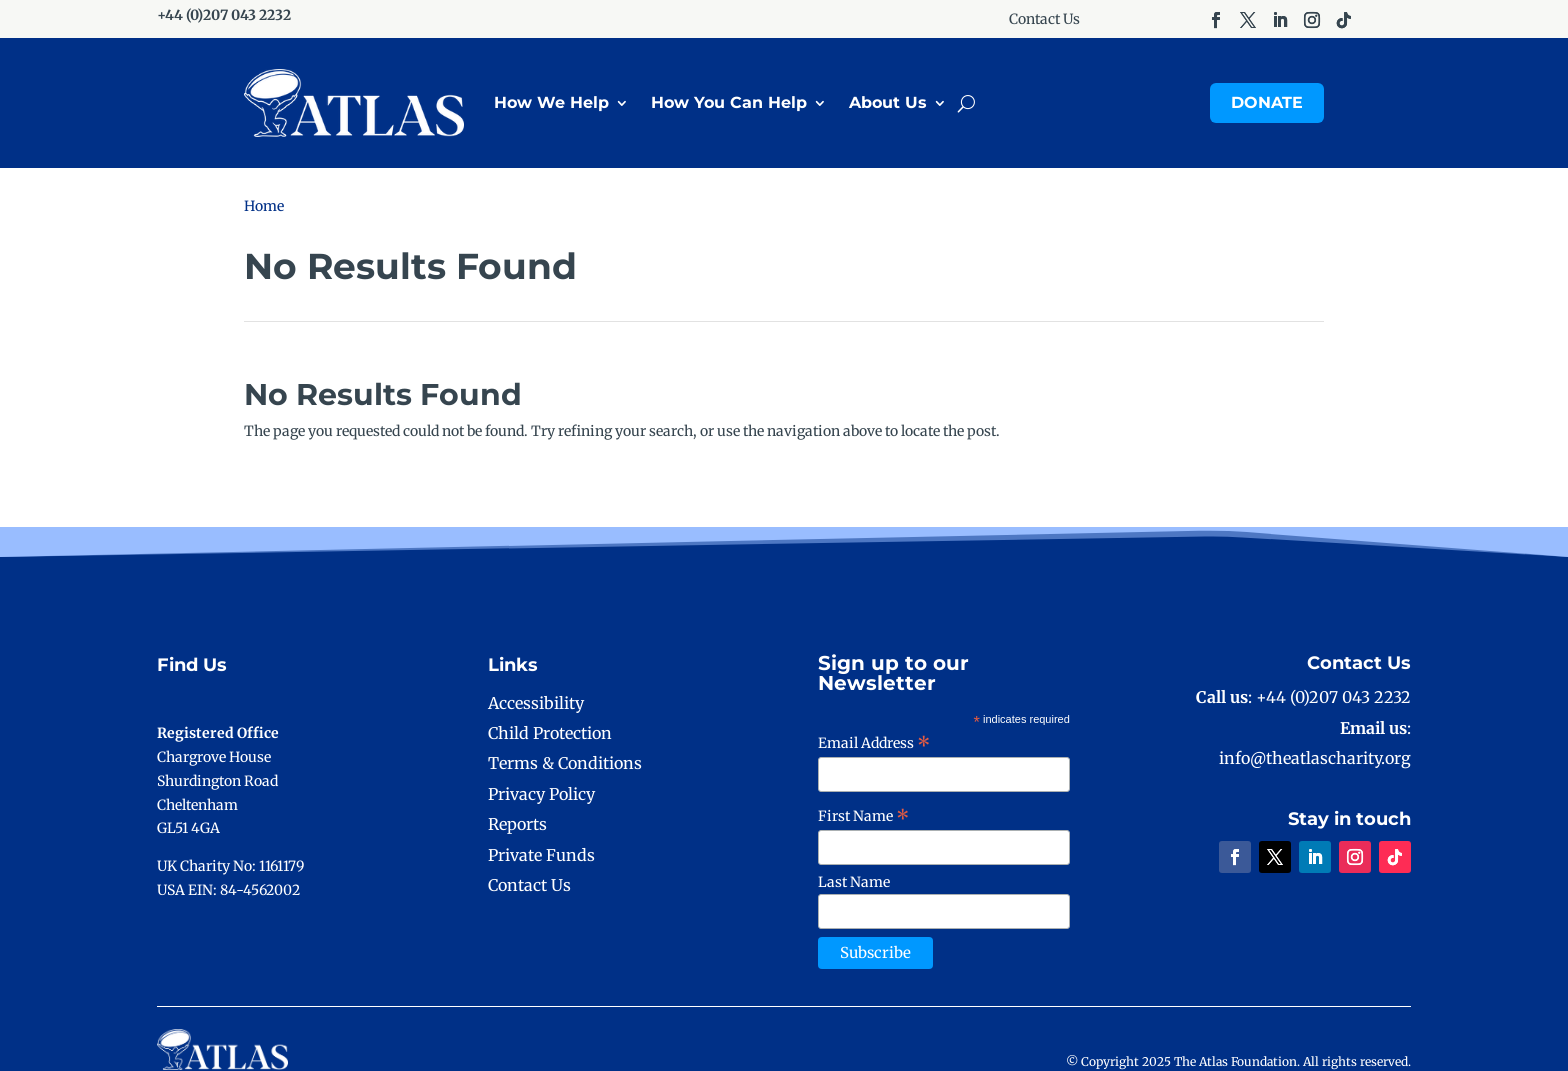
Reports (517, 824)
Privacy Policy (541, 794)
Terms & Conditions (565, 763)
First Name (864, 816)
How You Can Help (729, 102)
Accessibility (536, 703)
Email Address (874, 743)
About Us (888, 102)
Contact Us (1044, 20)
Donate (1267, 102)
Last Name (854, 882)
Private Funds (541, 855)
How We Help (551, 102)
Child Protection (550, 733)
